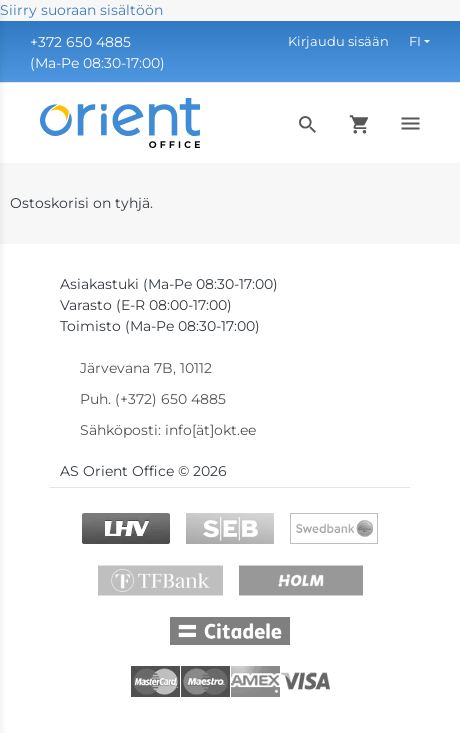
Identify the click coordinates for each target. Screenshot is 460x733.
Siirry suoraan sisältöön (81, 10)
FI (415, 41)
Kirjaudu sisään (338, 41)
